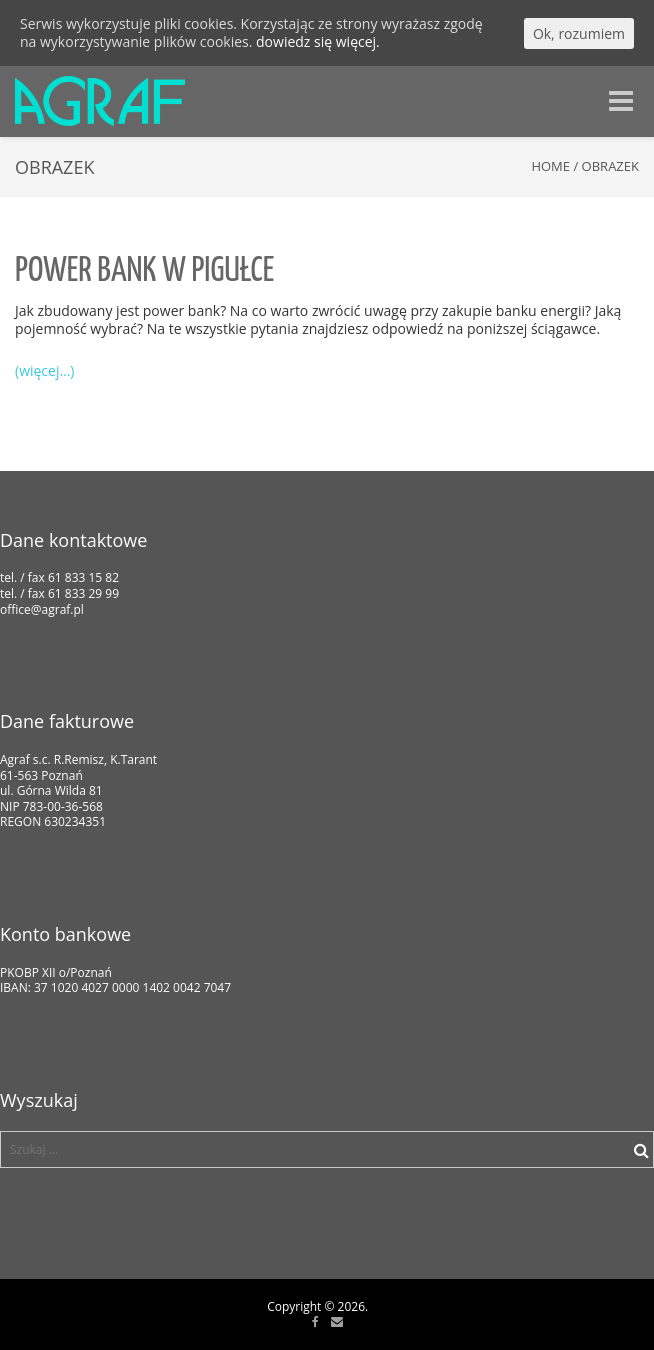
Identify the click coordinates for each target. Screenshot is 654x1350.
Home (550, 166)
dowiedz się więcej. (318, 41)
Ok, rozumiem (579, 33)
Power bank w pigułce (144, 271)
